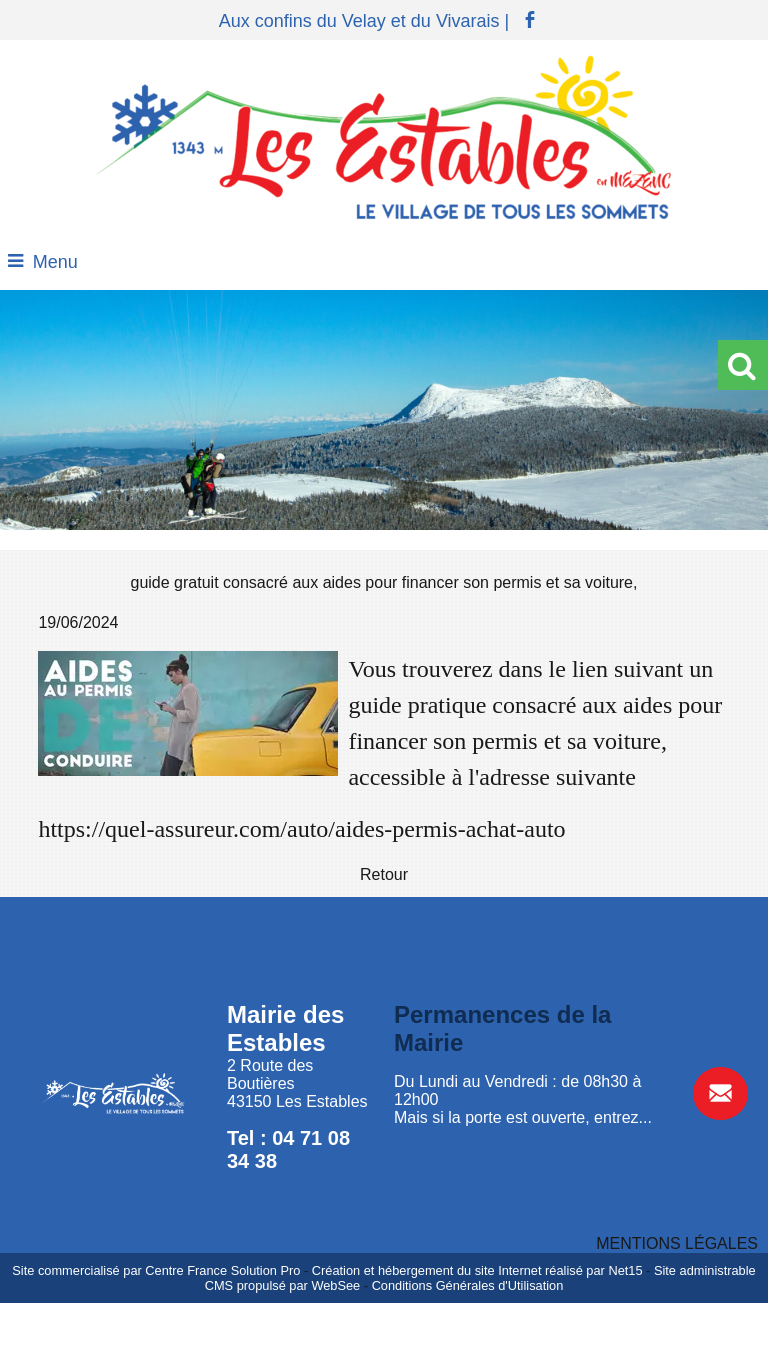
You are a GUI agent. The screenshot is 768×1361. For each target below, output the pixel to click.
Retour (384, 874)
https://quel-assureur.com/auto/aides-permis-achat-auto (301, 829)
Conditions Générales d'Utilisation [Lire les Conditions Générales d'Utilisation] (468, 1285)
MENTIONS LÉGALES (677, 1243)
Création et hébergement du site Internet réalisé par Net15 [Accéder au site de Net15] (477, 1270)
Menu (55, 262)
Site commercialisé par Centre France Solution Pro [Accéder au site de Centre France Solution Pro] (156, 1270)
